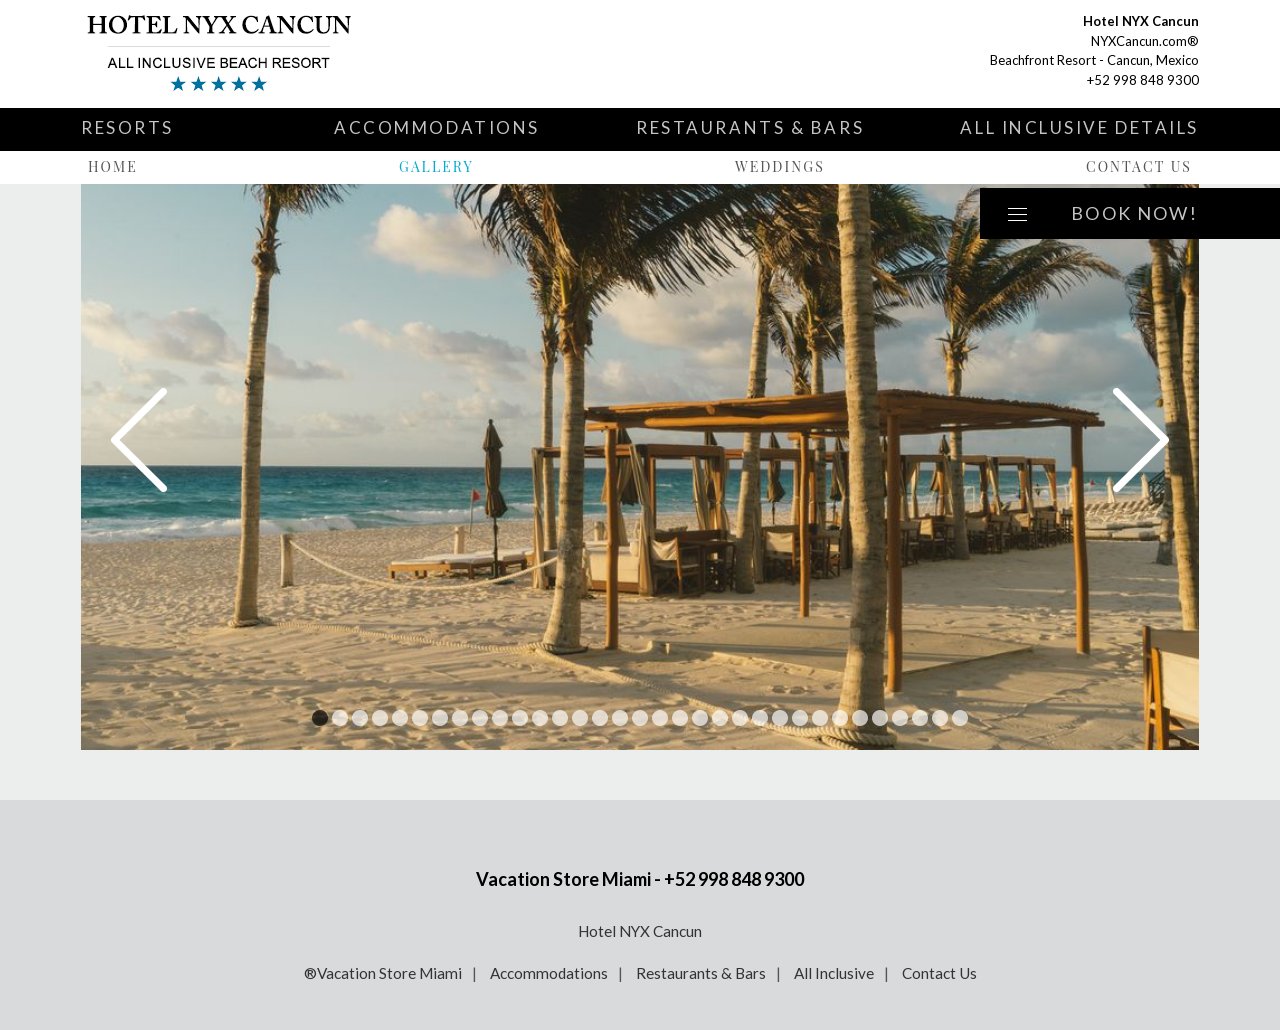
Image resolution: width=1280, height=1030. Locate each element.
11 (520, 718)
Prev (139, 440)
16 (620, 718)
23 (760, 718)
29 (880, 718)
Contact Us (1139, 166)
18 (660, 718)
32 (940, 718)
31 (920, 718)
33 (960, 718)
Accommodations (437, 127)
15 (600, 718)
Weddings (780, 166)
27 (840, 718)
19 (680, 718)
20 (700, 718)
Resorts (127, 127)
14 (580, 718)
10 (500, 718)
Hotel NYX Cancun (640, 931)
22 (740, 718)
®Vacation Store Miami (383, 973)
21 (720, 718)
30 (900, 718)
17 (640, 718)
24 (780, 718)
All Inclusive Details (1079, 127)
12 (540, 718)
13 (560, 718)
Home (113, 166)
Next (1141, 440)
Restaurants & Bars (750, 127)
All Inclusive (834, 973)
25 (800, 718)
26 (820, 718)
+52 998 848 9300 (1143, 80)
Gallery (436, 166)
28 (860, 718)
